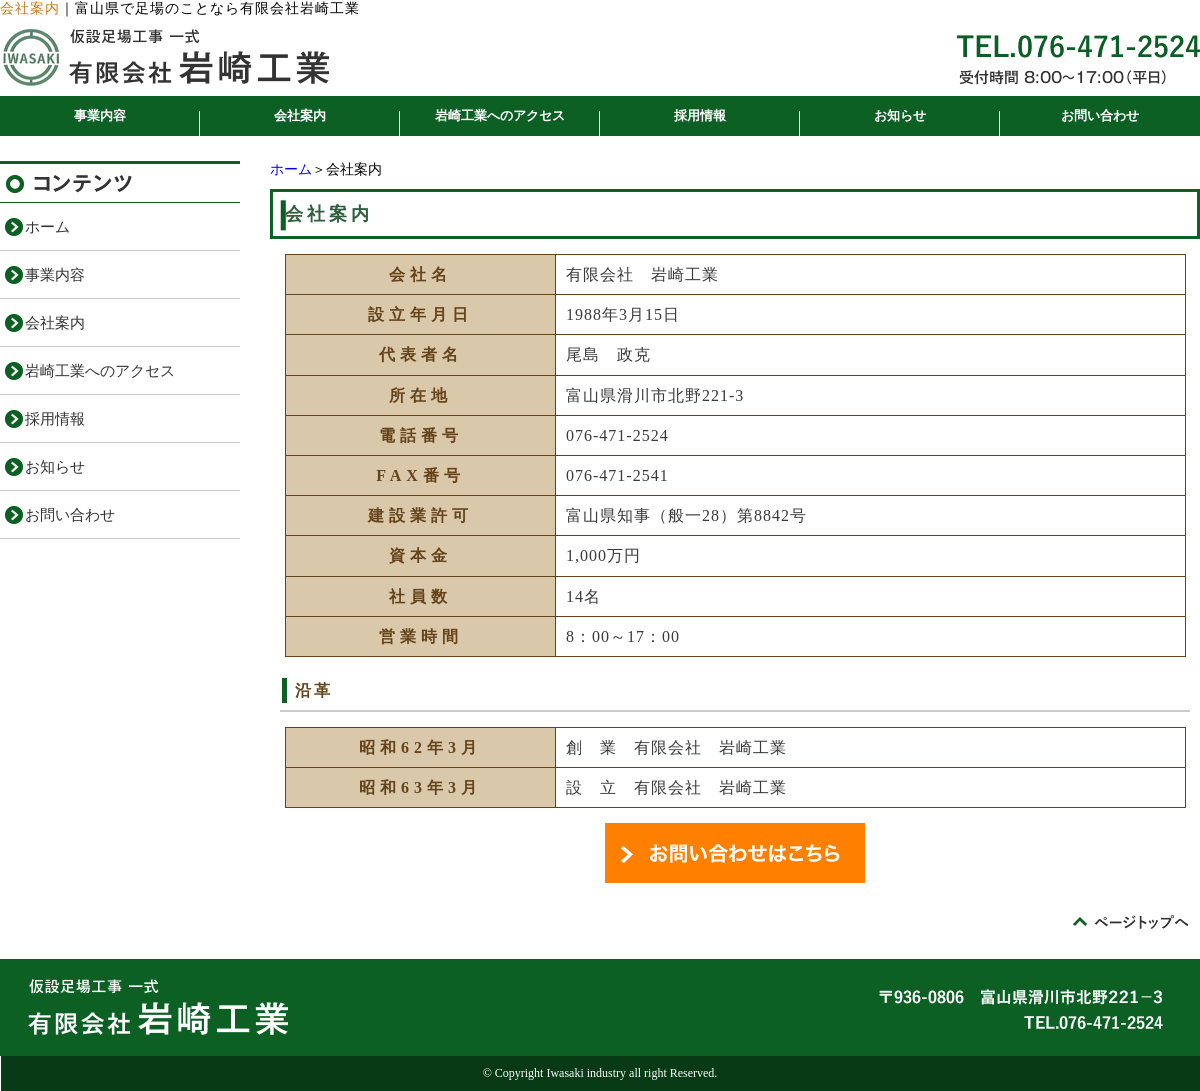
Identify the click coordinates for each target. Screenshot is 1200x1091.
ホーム (291, 169)
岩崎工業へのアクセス (500, 115)
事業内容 (100, 115)
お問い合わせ (1100, 115)
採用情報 (700, 115)
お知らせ (900, 115)
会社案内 (300, 115)
